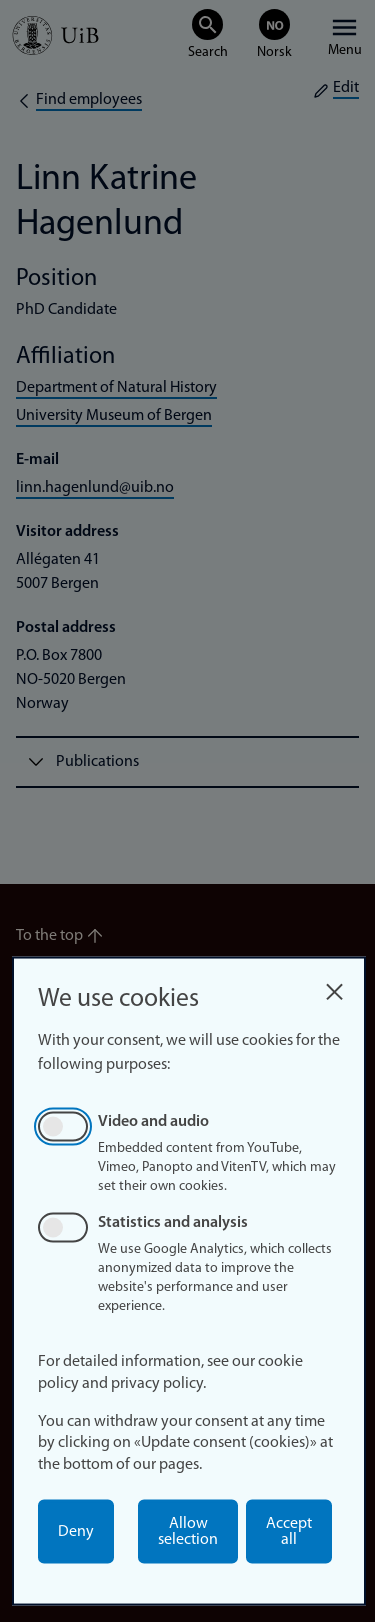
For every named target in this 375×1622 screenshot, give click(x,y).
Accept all (289, 1532)
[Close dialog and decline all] (334, 986)
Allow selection (188, 1532)
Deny (76, 1532)
